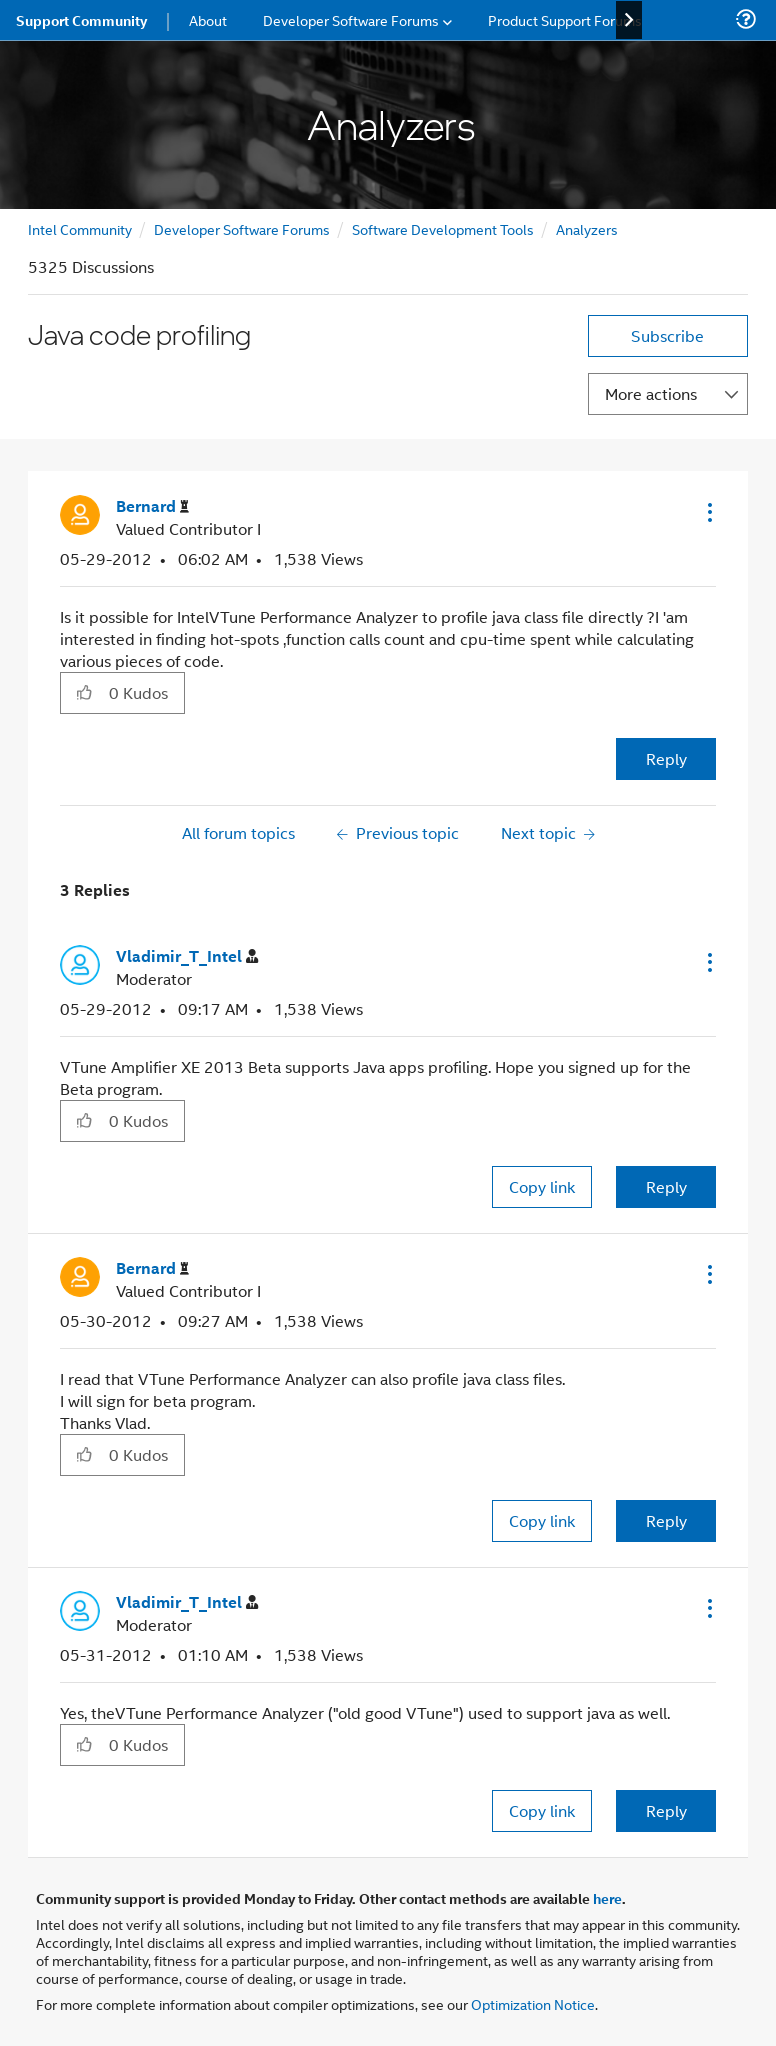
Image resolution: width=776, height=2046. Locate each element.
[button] (708, 512)
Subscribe (667, 335)
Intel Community (80, 228)
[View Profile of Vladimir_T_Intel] (187, 956)
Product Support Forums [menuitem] (565, 19)
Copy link (542, 1186)
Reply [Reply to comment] (666, 1186)
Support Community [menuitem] (81, 20)
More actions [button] (651, 393)
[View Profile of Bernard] (152, 506)
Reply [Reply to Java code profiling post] (666, 758)
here (607, 1898)
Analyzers (587, 228)
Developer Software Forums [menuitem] (351, 19)
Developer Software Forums (242, 228)
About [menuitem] (208, 19)
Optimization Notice (533, 2003)
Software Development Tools (443, 228)
